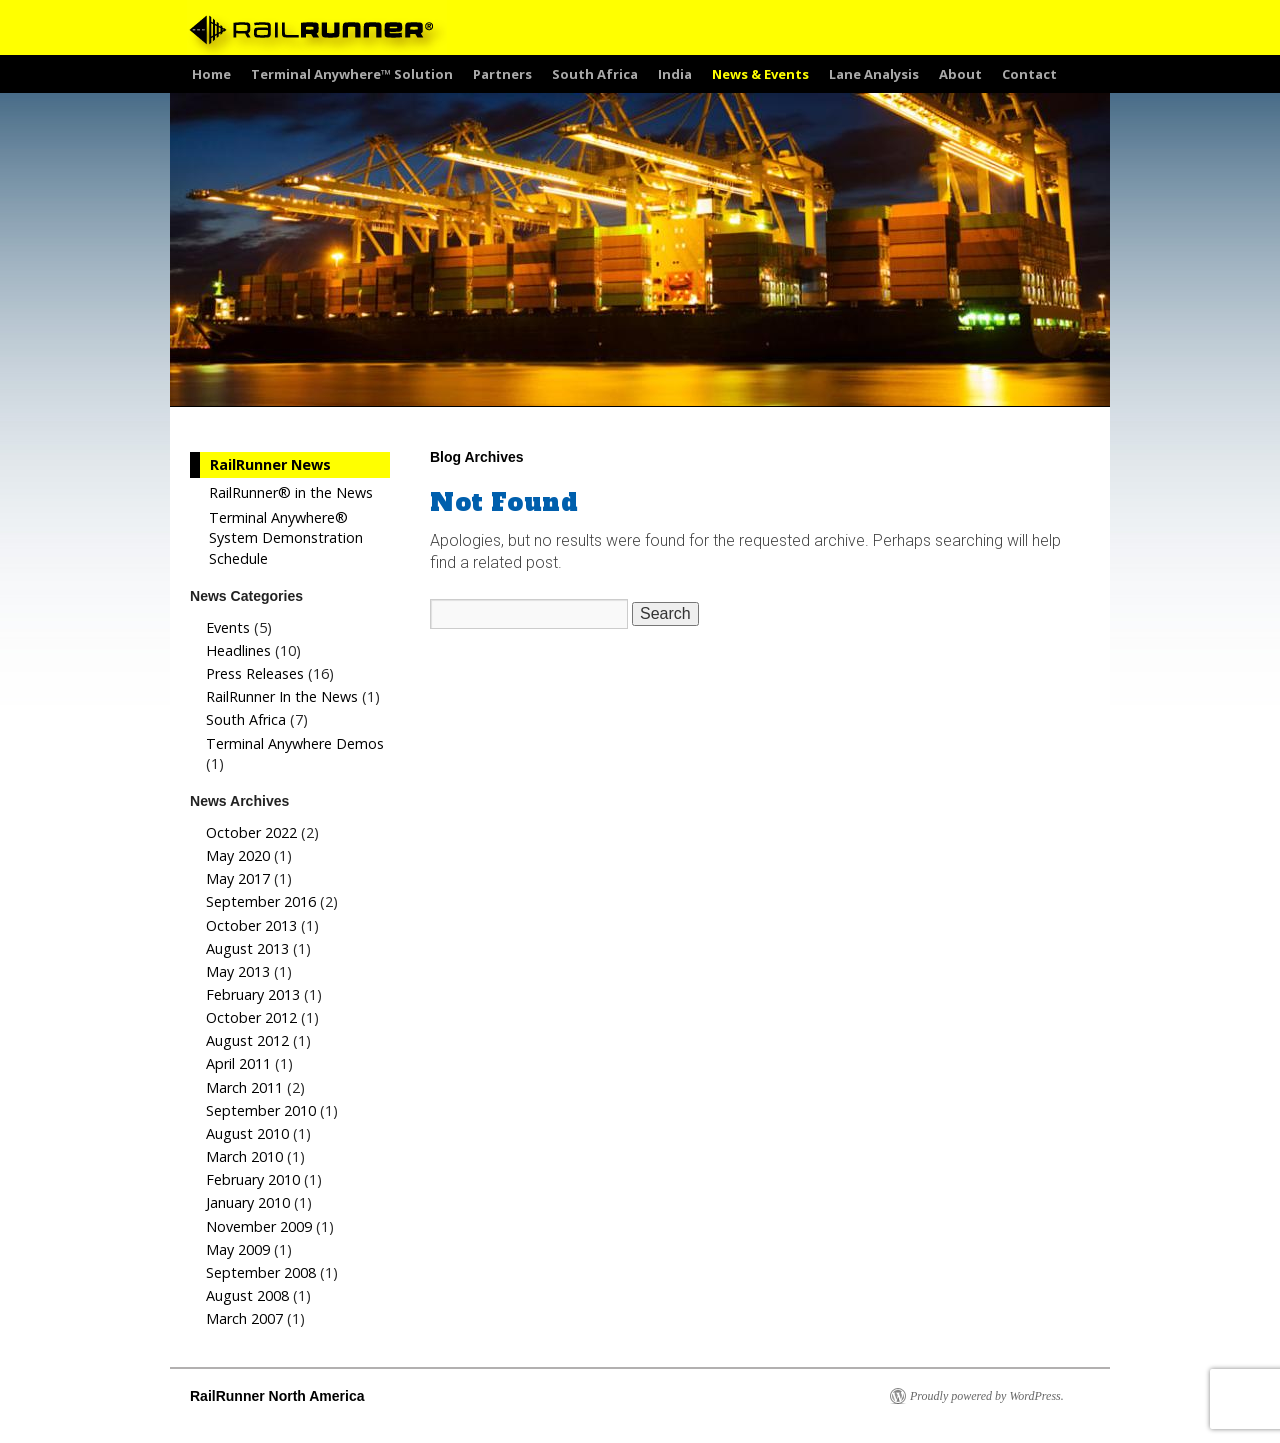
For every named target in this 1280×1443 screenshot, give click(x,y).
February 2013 (253, 994)
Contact (1029, 74)
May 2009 (238, 1249)
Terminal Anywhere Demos (295, 743)
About (960, 74)
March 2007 (244, 1318)
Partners (502, 74)
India (675, 74)
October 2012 (251, 1017)
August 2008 (247, 1295)
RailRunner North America (277, 1396)
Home (211, 74)
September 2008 (261, 1272)
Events (228, 627)
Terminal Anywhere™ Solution (352, 74)
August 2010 (247, 1133)
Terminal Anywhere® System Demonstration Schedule (286, 537)
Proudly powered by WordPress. (987, 1396)
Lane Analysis (874, 74)
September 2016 (261, 901)
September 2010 (261, 1110)
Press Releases (255, 673)
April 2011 (238, 1063)
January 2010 (248, 1202)
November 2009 (259, 1226)
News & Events (760, 74)
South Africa (595, 74)
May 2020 (238, 855)
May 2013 (238, 971)
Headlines (238, 650)
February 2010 (253, 1179)
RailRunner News (270, 464)
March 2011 (244, 1087)
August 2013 (247, 948)
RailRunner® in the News (291, 492)
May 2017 (238, 878)
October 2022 (251, 832)
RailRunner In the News (282, 696)
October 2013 (251, 925)
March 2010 (244, 1156)
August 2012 (247, 1040)
